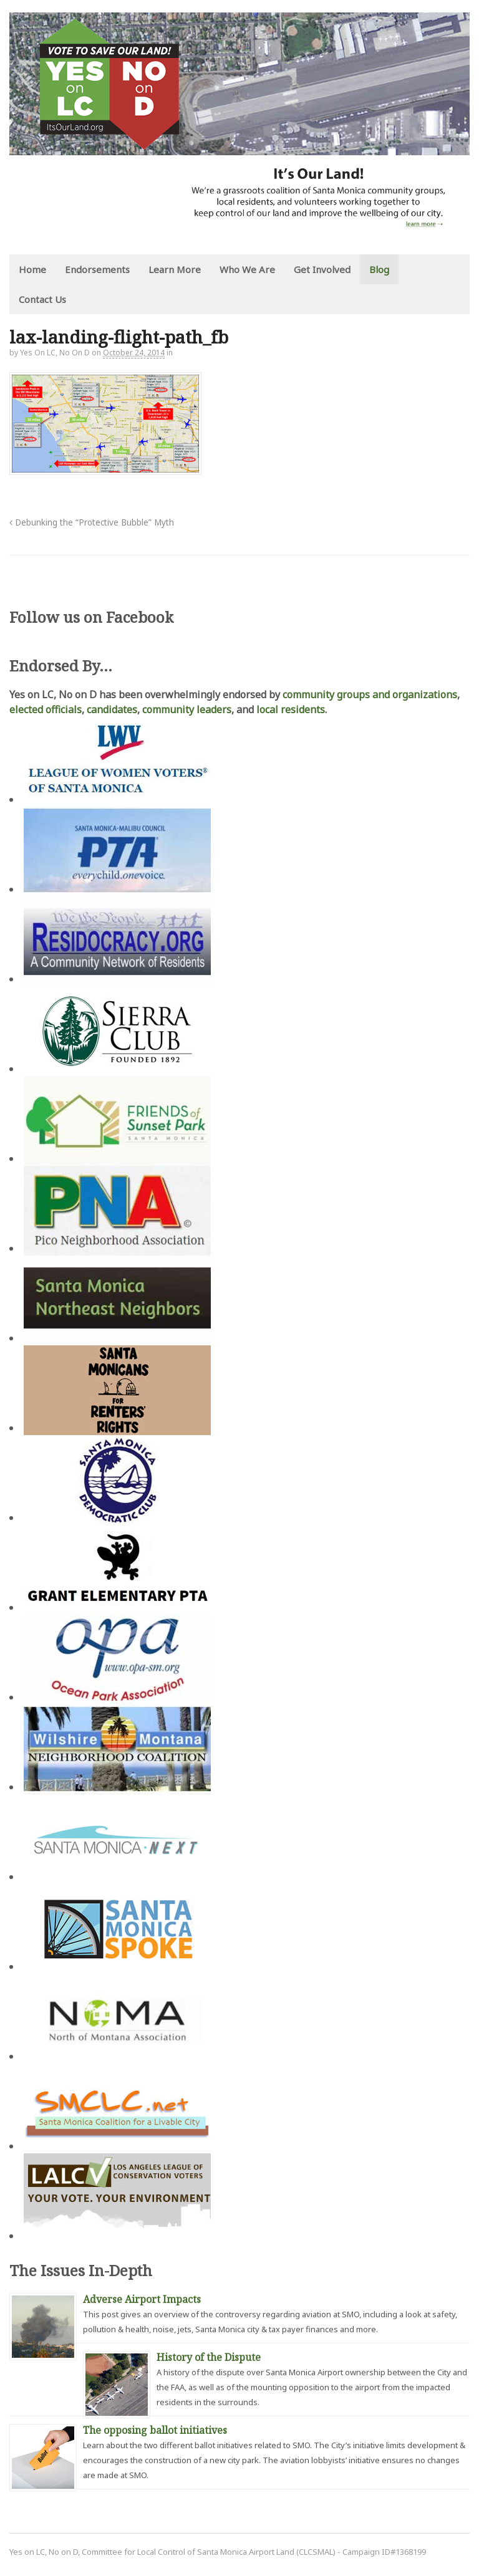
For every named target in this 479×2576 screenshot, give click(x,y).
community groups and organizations (370, 694)
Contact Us (42, 299)
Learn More (174, 269)
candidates (112, 709)
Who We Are (247, 269)
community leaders (186, 709)
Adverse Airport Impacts (142, 2299)
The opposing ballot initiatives (155, 2430)
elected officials (45, 709)
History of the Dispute (209, 2357)
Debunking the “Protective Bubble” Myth (91, 522)
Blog (379, 269)
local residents (290, 709)
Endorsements (97, 269)
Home (32, 269)
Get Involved (322, 269)
